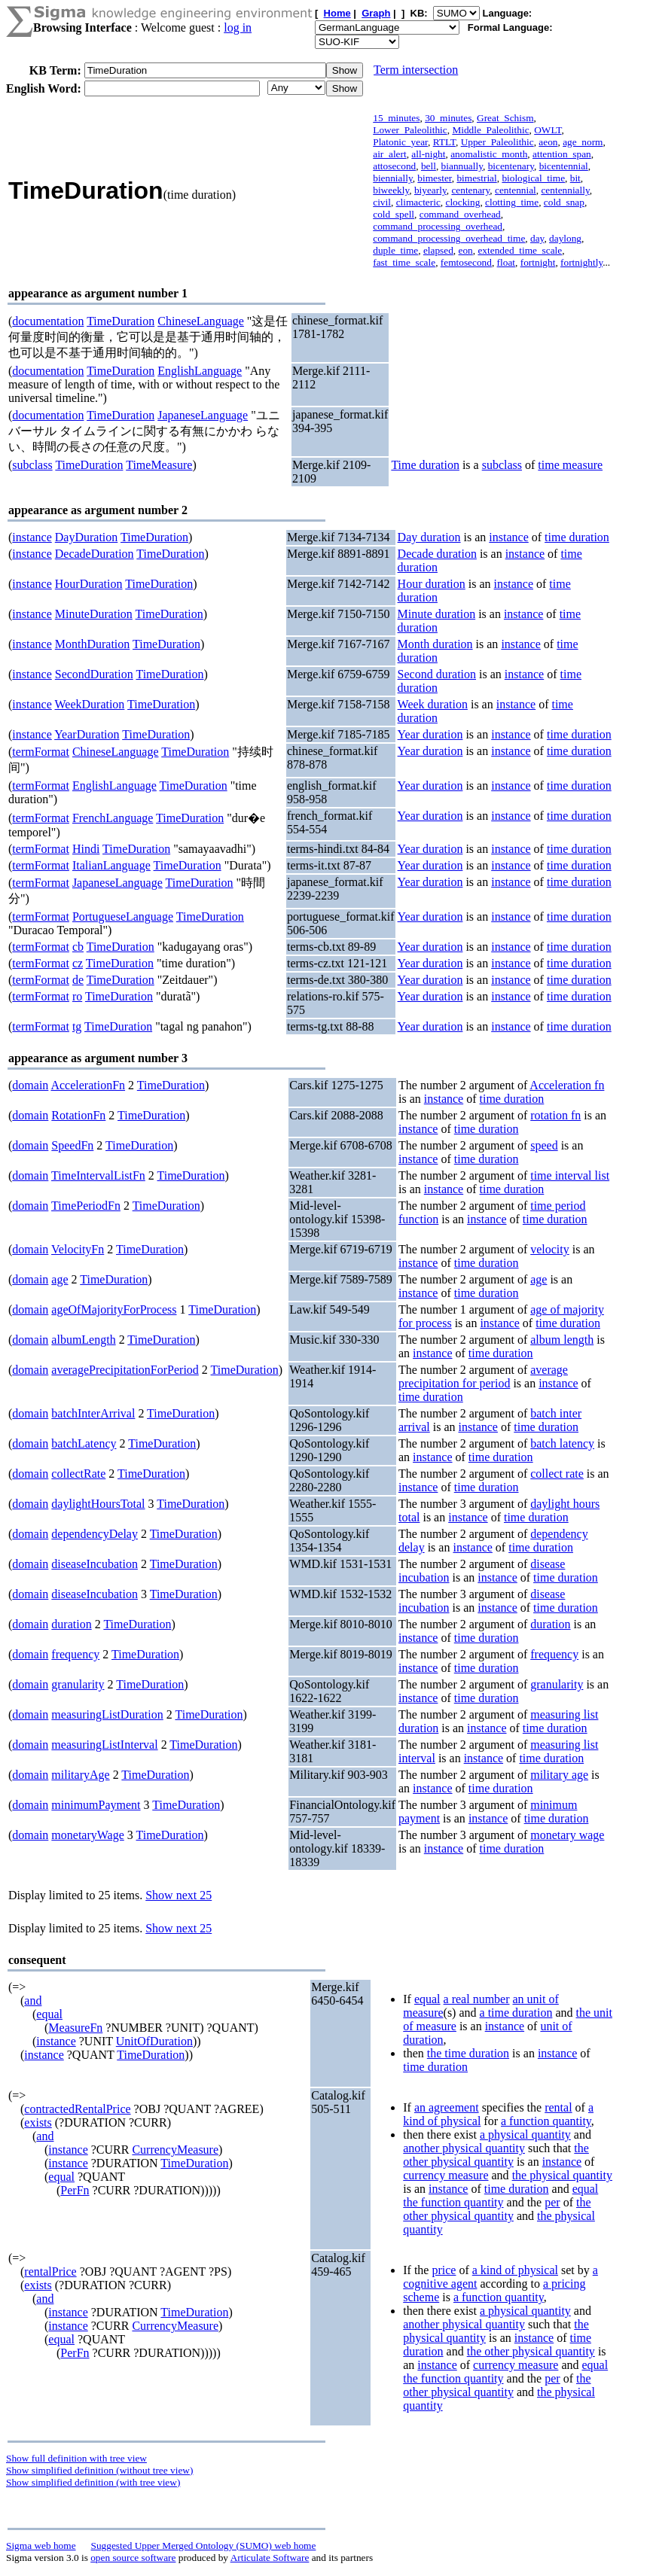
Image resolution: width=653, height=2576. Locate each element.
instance (31, 537)
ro (77, 996)
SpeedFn (72, 1145)
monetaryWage (87, 1834)
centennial (515, 190)
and (32, 2000)
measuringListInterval (104, 1744)
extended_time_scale (520, 250)
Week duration (433, 704)
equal (49, 2014)
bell (428, 166)
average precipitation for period (483, 1376)
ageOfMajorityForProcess (113, 1309)
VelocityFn (77, 1249)
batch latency (562, 1443)
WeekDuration (89, 704)
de (78, 979)
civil (382, 202)
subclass (32, 464)
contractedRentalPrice (77, 2109)
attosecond (394, 166)
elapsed (438, 250)
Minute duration (437, 613)
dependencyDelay (94, 1533)
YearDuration (86, 734)
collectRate (78, 1473)
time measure (570, 464)
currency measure (445, 2175)
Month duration (435, 644)
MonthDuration (92, 644)
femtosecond (466, 262)
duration (71, 1624)
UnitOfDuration (154, 2041)
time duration (577, 537)
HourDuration (89, 583)
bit (575, 178)
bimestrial (476, 178)
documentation (48, 321)
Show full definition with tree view (76, 2458)
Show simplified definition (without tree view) (99, 2470)
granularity (77, 1684)
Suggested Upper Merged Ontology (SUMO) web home (203, 2545)
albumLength (83, 1339)
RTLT (444, 142)
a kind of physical (515, 2270)
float (506, 262)
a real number (477, 1999)
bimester (434, 178)
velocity (549, 1249)
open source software (132, 2557)
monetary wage (567, 1834)
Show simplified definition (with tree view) (93, 2482)
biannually (462, 166)
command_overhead (460, 214)
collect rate (557, 1473)
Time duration (425, 464)
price (444, 2270)
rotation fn (555, 1115)
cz (77, 963)
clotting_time (512, 202)
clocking (463, 202)
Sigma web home (41, 2545)
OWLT (547, 129)
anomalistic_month (488, 154)
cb (78, 946)
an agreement (446, 2107)
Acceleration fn (566, 1085)
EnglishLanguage (199, 370)
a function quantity (546, 2121)
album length (561, 1339)
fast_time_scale (404, 262)
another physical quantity (464, 2148)
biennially (392, 178)
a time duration (516, 2012)
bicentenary (511, 166)
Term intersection (416, 69)
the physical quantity (562, 2175)
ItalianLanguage (111, 865)
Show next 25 (178, 1895)
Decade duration (437, 553)
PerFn (74, 2190)
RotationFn (78, 1115)
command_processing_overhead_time (449, 238)
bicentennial (563, 166)
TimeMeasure (159, 464)
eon (466, 250)
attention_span (561, 154)
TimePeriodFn (86, 1205)
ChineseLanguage (200, 321)
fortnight (538, 262)
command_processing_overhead (437, 226)
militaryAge (80, 1774)
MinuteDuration (94, 613)
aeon (548, 142)
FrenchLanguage (113, 817)
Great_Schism (505, 117)
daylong (565, 238)
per (552, 2202)
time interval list (569, 1175)
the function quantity (453, 2202)
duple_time (395, 250)
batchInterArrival (93, 1413)
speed (543, 1145)
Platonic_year (400, 142)
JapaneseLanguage (202, 415)
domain (30, 1085)
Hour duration (431, 583)
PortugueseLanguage (122, 916)
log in (238, 27)
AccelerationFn (87, 1085)
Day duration (429, 537)
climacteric (418, 202)
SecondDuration (94, 674)
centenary (470, 190)
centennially (565, 190)
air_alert (389, 154)
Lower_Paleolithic (410, 129)
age (59, 1279)
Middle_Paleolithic (490, 129)
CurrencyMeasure (175, 2149)
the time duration (468, 2053)
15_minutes (396, 117)
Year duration (430, 734)
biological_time (533, 178)
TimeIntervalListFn (98, 1175)
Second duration (437, 674)
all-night (428, 154)
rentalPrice (50, 2271)
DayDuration (86, 537)
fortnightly (581, 262)
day (537, 238)
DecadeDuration (94, 553)
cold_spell (393, 214)
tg (76, 1026)
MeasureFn (75, 2027)
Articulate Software (270, 2557)
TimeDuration (120, 321)
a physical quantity (525, 2134)
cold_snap (564, 202)
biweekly (391, 190)
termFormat (40, 751)
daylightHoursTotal (98, 1503)
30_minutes (448, 117)
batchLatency (83, 1443)
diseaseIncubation (94, 1563)
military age (559, 1774)
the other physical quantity (496, 2155)
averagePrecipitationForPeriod (125, 1369)
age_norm (583, 142)
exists (37, 2122)
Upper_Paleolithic (497, 142)
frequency (75, 1654)
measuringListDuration (107, 1714)
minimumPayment (95, 1804)
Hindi (85, 848)
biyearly (430, 190)
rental (558, 2107)
